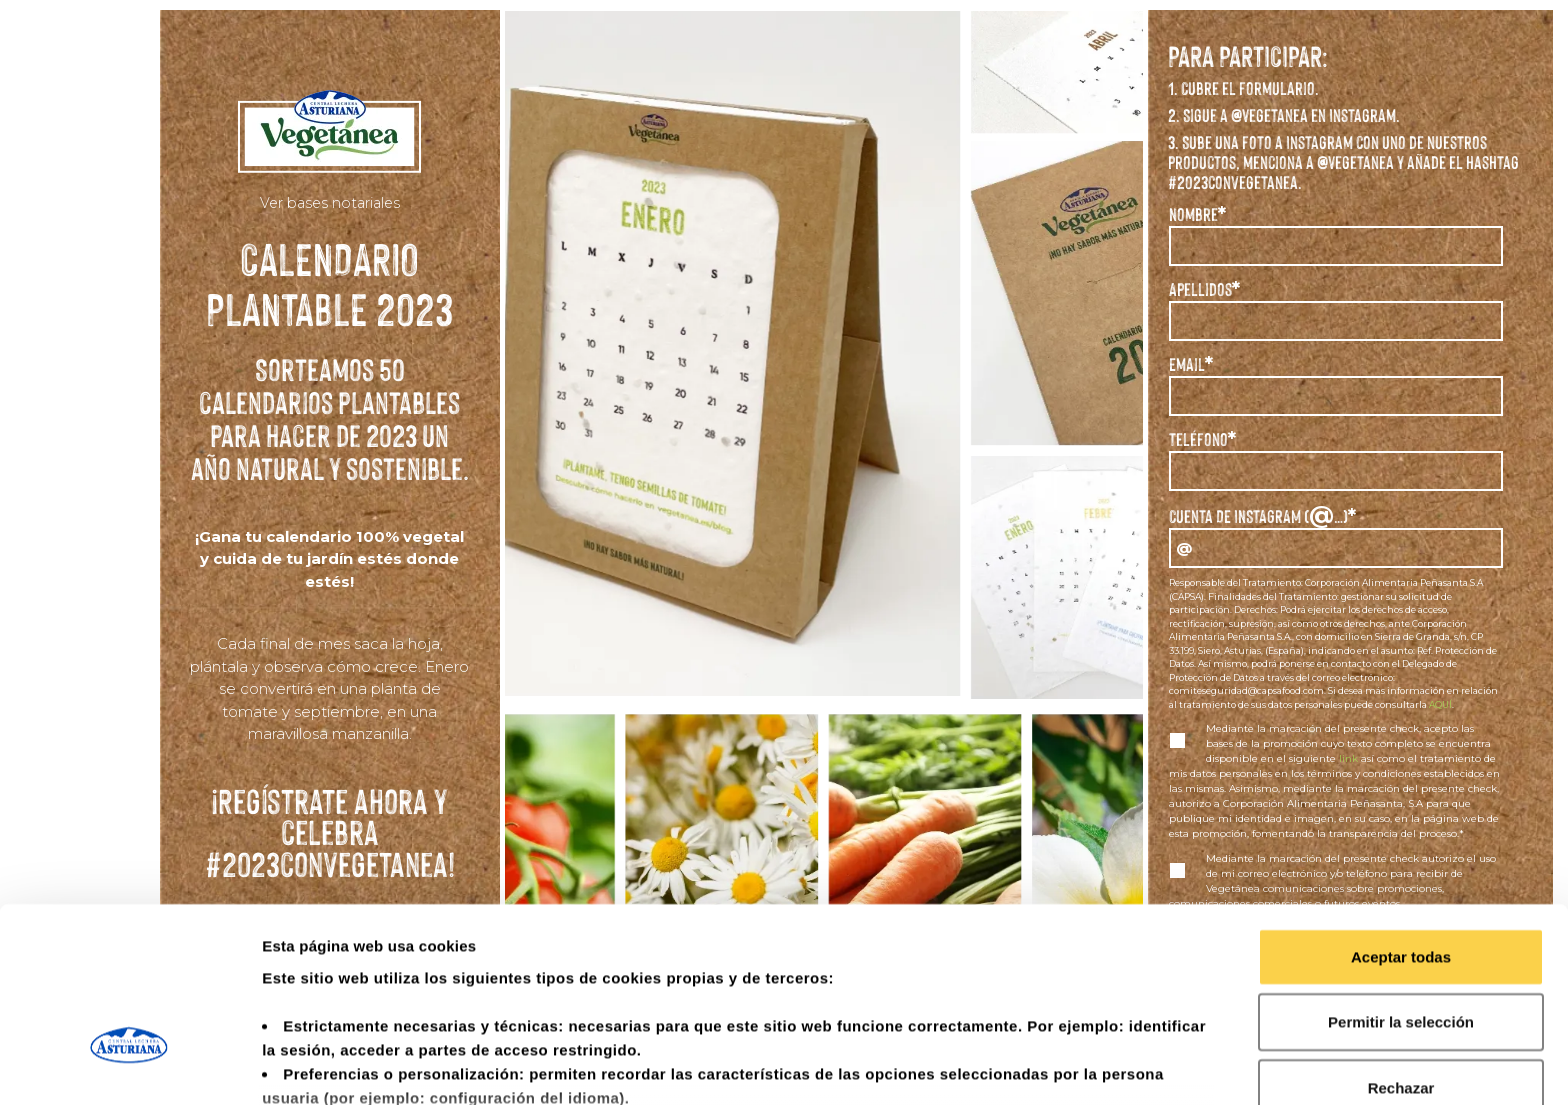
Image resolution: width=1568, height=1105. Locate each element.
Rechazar (1401, 946)
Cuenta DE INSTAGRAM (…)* (1262, 514)
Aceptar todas (1401, 815)
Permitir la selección (1401, 880)
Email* (1191, 364)
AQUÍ (1440, 704)
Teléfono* (1202, 439)
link (1348, 758)
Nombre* (1197, 214)
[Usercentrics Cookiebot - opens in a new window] (129, 1066)
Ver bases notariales (330, 203)
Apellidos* (1204, 289)
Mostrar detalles (1082, 1065)
